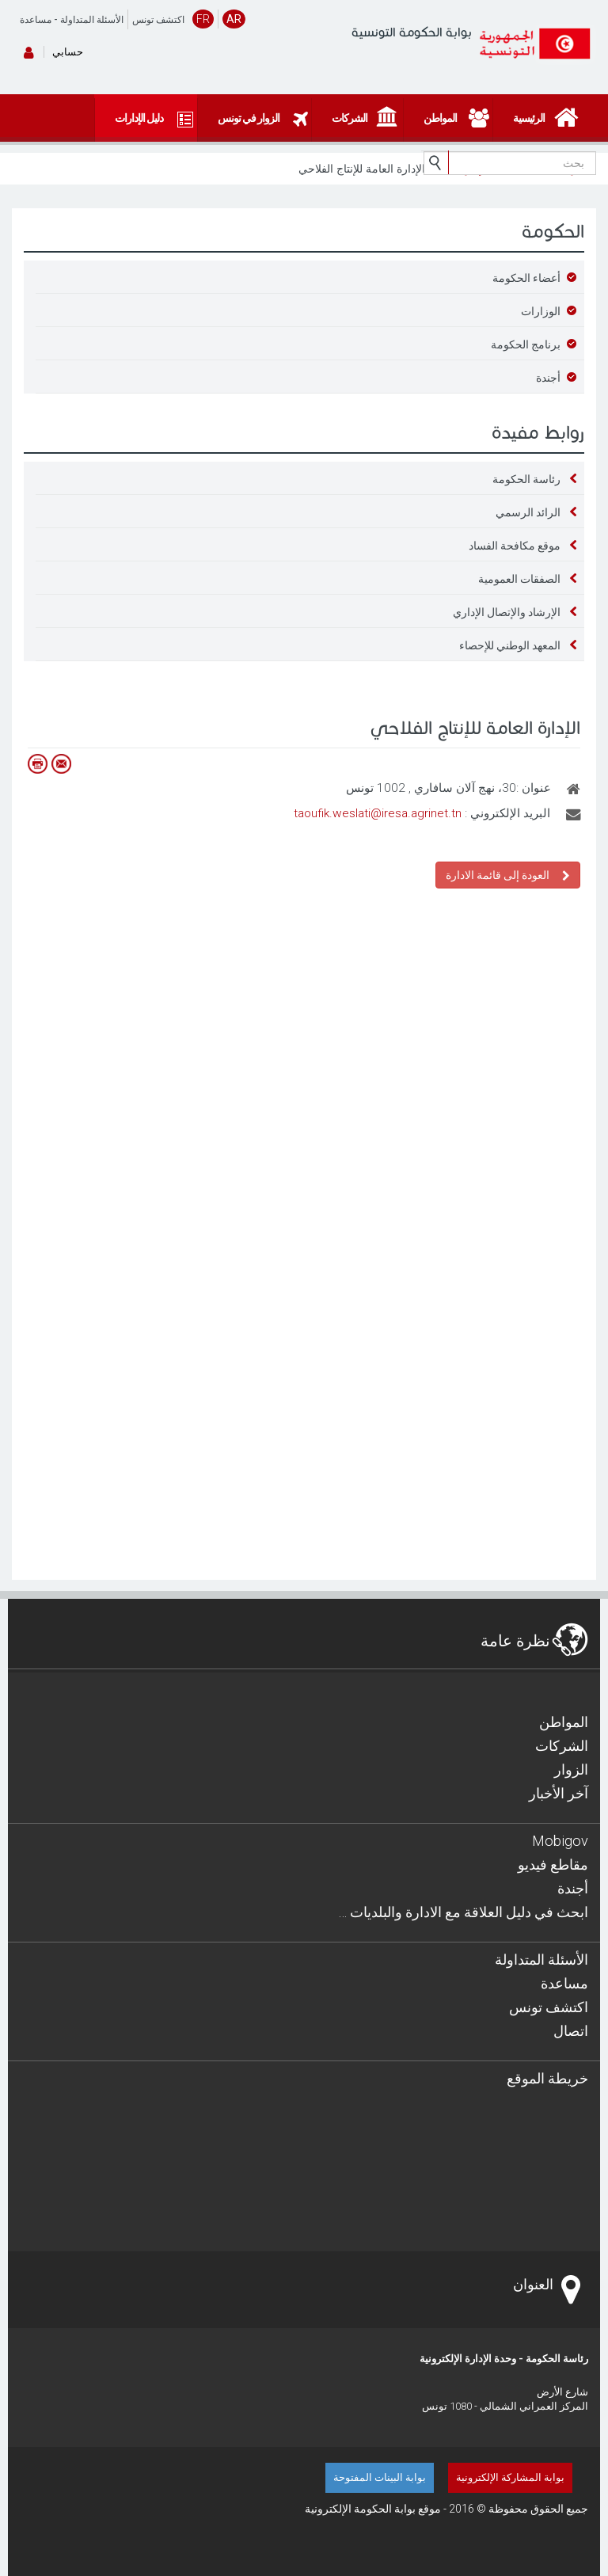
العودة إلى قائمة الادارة (508, 874)
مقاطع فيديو (553, 1864)
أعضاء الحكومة (526, 278)
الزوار (571, 1769)
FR (203, 19)
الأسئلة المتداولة (92, 19)
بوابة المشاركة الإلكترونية (510, 2477)
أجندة (548, 377)
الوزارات (540, 311)
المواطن (563, 1722)
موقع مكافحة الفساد (514, 545)
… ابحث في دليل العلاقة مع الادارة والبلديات (463, 1912)
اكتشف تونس (158, 19)
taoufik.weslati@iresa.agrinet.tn (378, 813)
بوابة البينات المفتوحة (379, 2477)
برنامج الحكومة (525, 344)
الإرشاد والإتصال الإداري (506, 612)
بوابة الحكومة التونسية (412, 32)
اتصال (570, 2030)
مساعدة (35, 19)
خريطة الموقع (547, 2078)
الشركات (561, 1745)
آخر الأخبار (558, 1793)
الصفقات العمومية (519, 579)
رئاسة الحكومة (526, 479)
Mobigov (560, 1840)
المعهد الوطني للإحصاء (509, 645)
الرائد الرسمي (528, 512)
